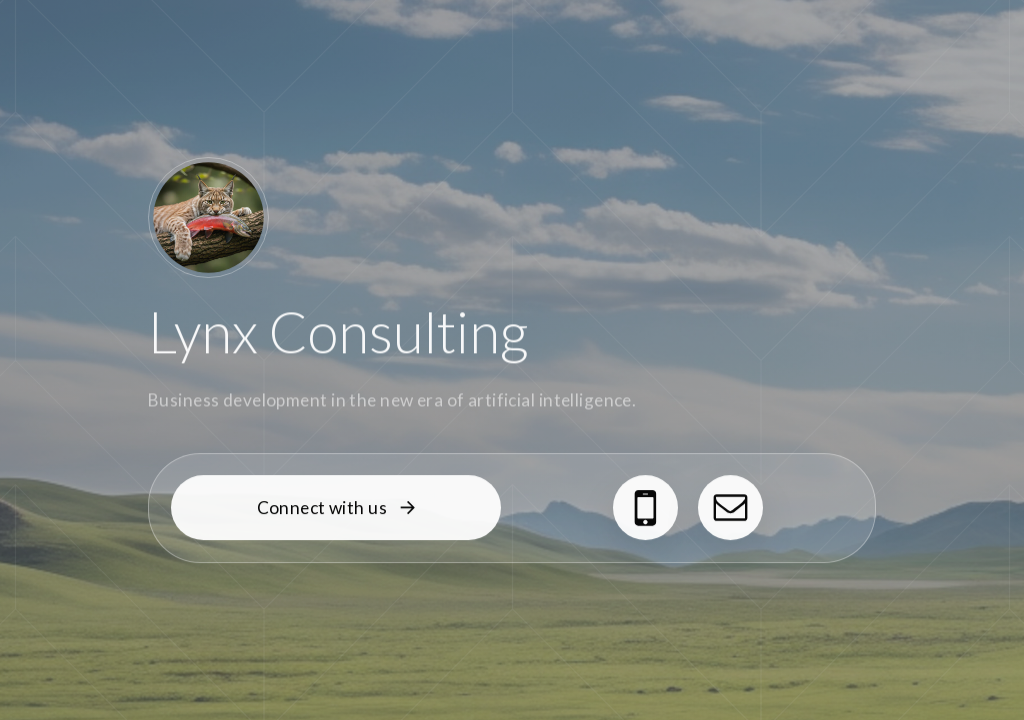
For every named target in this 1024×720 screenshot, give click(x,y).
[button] (336, 508)
